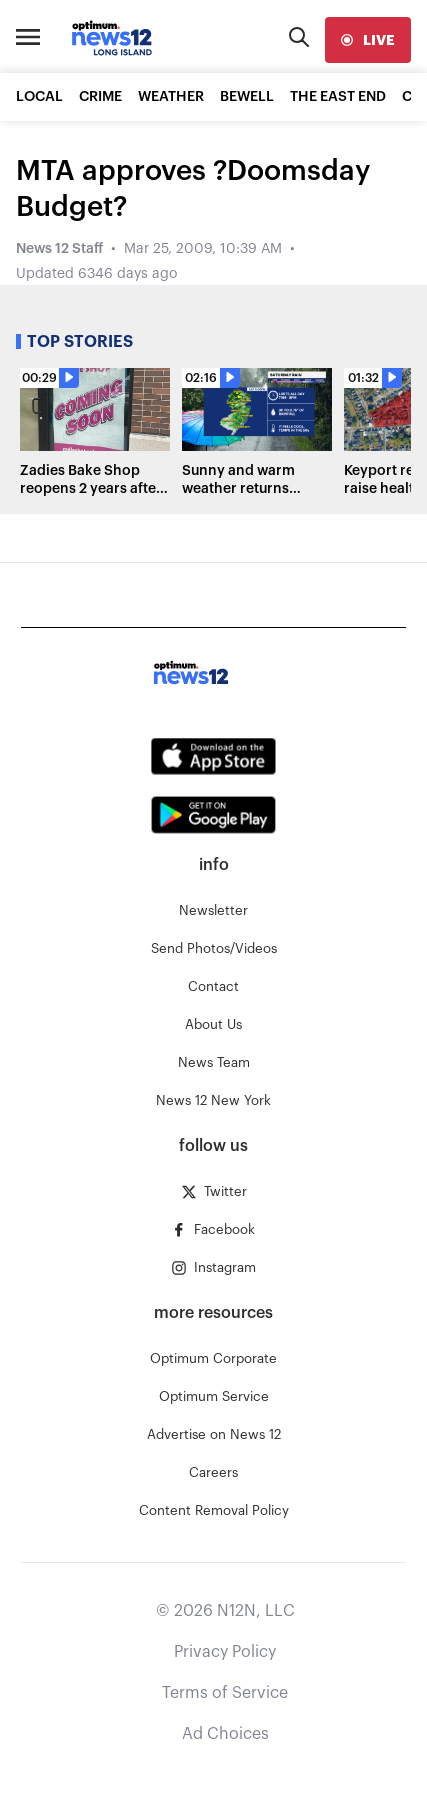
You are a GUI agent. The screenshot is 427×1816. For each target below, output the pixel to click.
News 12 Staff (59, 249)
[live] (368, 40)
